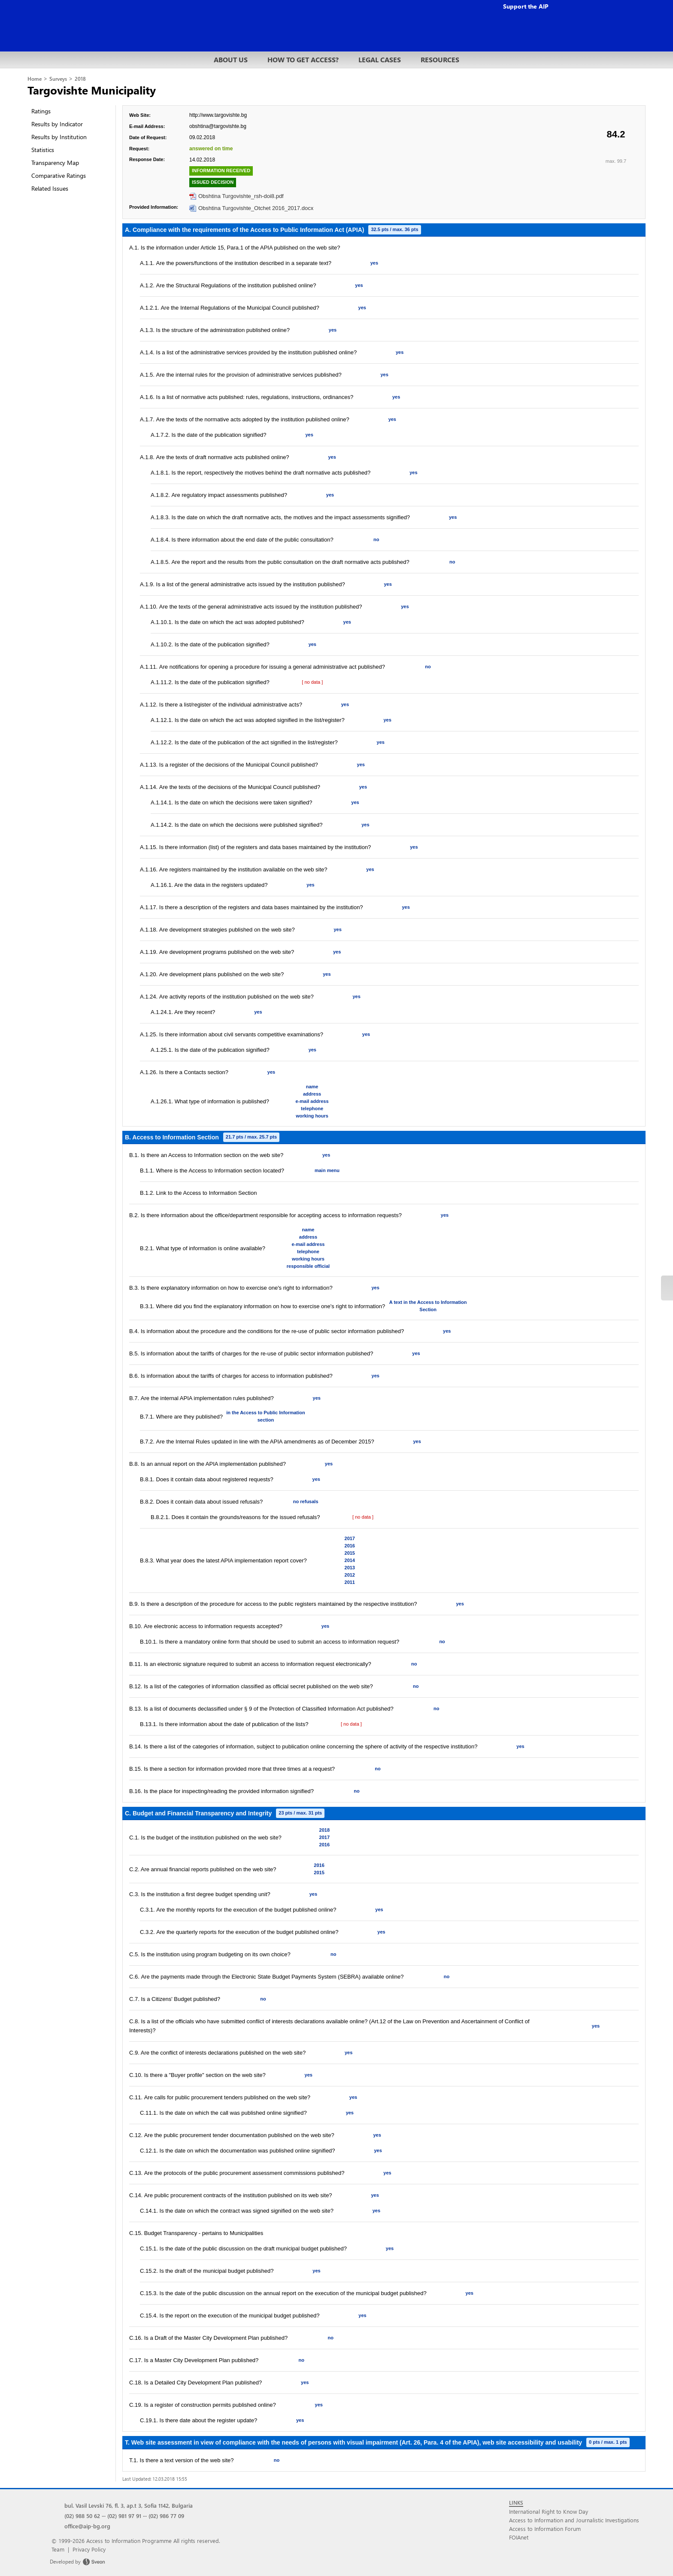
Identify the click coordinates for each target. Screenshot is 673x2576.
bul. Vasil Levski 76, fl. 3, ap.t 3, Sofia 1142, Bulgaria (128, 2505)
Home (34, 79)
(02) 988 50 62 (82, 2515)
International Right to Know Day (548, 2511)
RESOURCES (440, 59)
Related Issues (49, 188)
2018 (80, 79)
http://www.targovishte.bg (218, 115)
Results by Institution (59, 137)
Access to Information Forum (545, 2528)
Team (58, 2549)
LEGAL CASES (379, 59)
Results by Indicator (57, 124)
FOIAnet (518, 2537)
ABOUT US (231, 59)
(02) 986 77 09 (166, 2515)
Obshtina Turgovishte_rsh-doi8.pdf (241, 196)
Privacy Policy (89, 2549)
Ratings (41, 111)
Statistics (42, 150)
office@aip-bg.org (87, 2526)
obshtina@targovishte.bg (217, 126)
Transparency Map (55, 162)
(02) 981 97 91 (124, 2515)
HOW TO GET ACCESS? (303, 59)
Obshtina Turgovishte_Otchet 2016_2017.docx (255, 208)
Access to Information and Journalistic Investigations (574, 2520)
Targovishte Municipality (91, 89)
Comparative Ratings (58, 175)
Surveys (58, 79)
